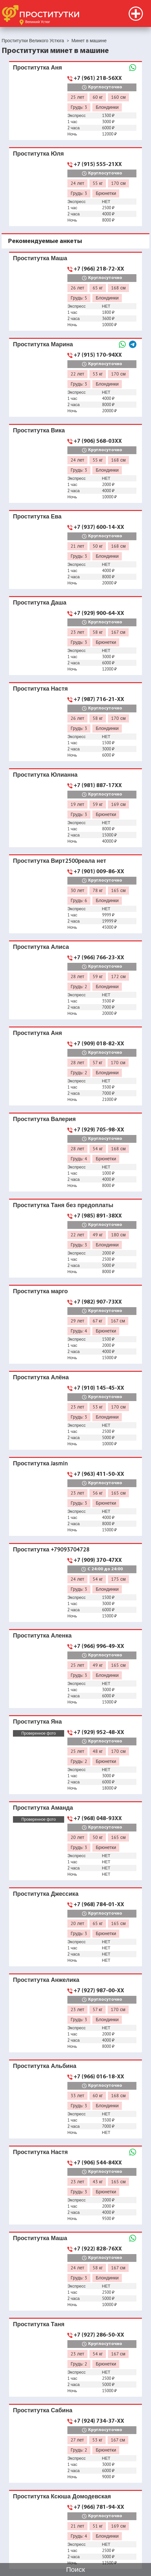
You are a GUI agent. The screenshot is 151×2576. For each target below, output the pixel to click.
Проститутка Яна (37, 1721)
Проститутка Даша (39, 602)
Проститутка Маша (40, 258)
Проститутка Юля (38, 153)
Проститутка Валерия (44, 1119)
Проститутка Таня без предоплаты (63, 1205)
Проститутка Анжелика (46, 1979)
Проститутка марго (40, 1291)
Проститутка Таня (38, 2324)
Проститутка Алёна (41, 1377)
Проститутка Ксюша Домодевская (62, 2496)
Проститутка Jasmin (40, 1463)
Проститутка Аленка (42, 1635)
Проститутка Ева (37, 516)
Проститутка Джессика (45, 1893)
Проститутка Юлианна (45, 774)
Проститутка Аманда (43, 1807)
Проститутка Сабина (42, 2410)
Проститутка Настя (40, 688)
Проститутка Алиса (41, 946)
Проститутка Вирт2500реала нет (59, 860)
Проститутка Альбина (44, 2066)
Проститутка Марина (43, 344)
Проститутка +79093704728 (51, 1549)
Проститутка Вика (39, 430)
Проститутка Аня (37, 67)
